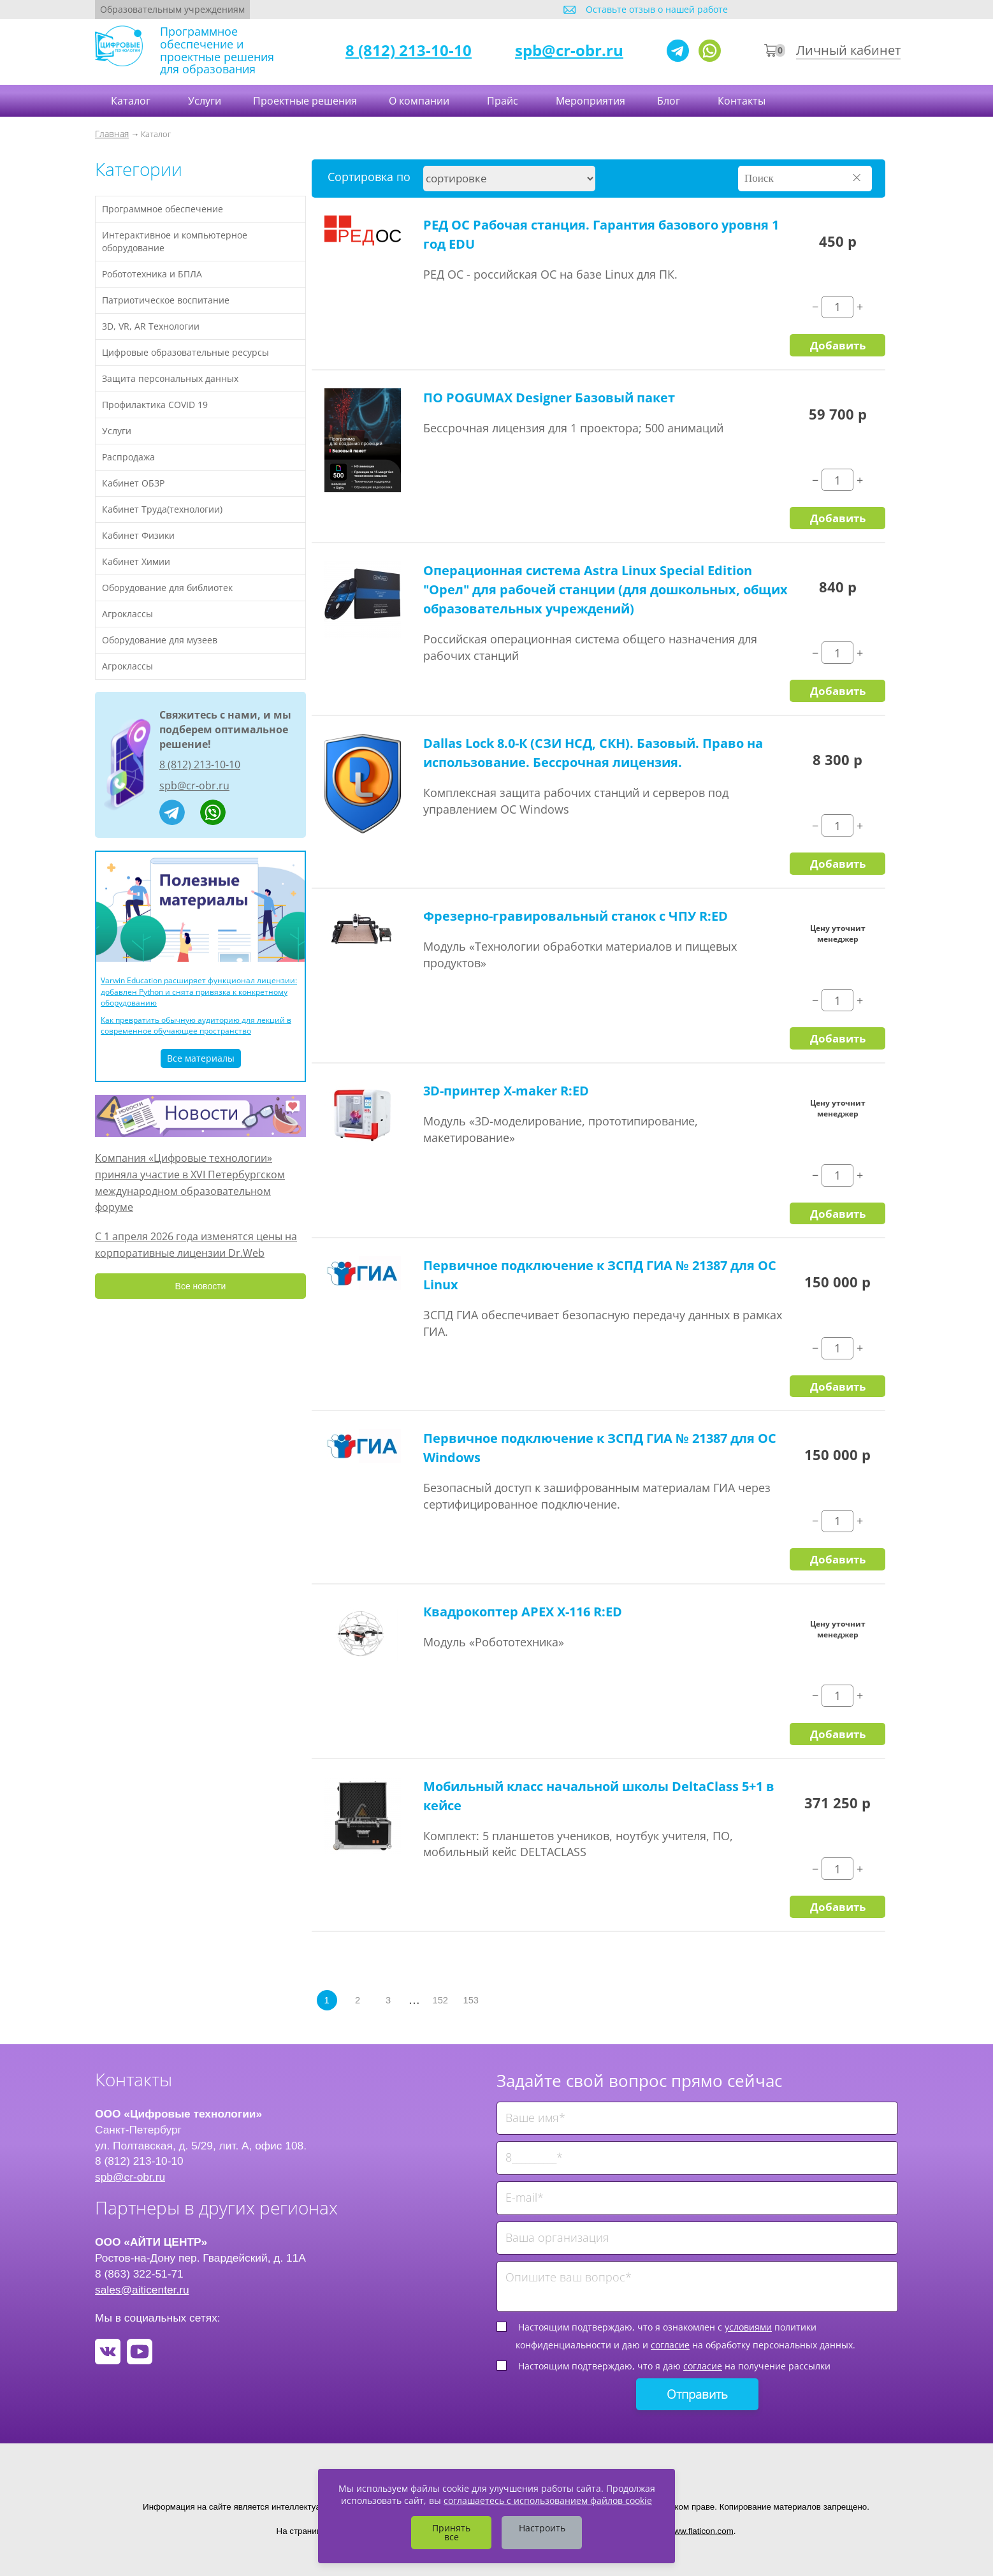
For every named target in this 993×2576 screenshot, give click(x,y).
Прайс (504, 101)
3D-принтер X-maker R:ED (506, 1090)
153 (471, 2000)
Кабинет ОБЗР (133, 483)
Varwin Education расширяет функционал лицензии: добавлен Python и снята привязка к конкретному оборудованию (199, 991)
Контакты (743, 101)
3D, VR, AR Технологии (150, 326)
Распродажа (128, 457)
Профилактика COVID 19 (155, 405)
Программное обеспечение (162, 209)
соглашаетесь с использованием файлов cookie (548, 2500)
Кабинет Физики (138, 535)
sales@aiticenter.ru (142, 2289)
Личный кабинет (848, 50)
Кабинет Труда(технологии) (162, 509)
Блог (670, 101)
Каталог (132, 101)
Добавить (838, 345)
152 (440, 2000)
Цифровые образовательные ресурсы (185, 352)
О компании (420, 101)
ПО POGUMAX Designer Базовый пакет (549, 397)
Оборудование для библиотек (167, 588)
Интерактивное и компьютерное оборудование (174, 241)
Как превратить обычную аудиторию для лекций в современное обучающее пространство (196, 1025)
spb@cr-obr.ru (569, 50)
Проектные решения (305, 101)
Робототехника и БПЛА (152, 274)
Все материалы (201, 1058)
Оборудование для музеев (159, 640)
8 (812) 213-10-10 (408, 50)
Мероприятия (590, 101)
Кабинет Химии (136, 561)
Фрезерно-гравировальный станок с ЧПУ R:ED (575, 916)
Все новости (200, 1286)
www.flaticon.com (701, 2531)
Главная (112, 134)
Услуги (204, 101)
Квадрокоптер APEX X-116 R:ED (522, 1611)
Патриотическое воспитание (165, 300)
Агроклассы (127, 614)
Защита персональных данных (170, 378)
